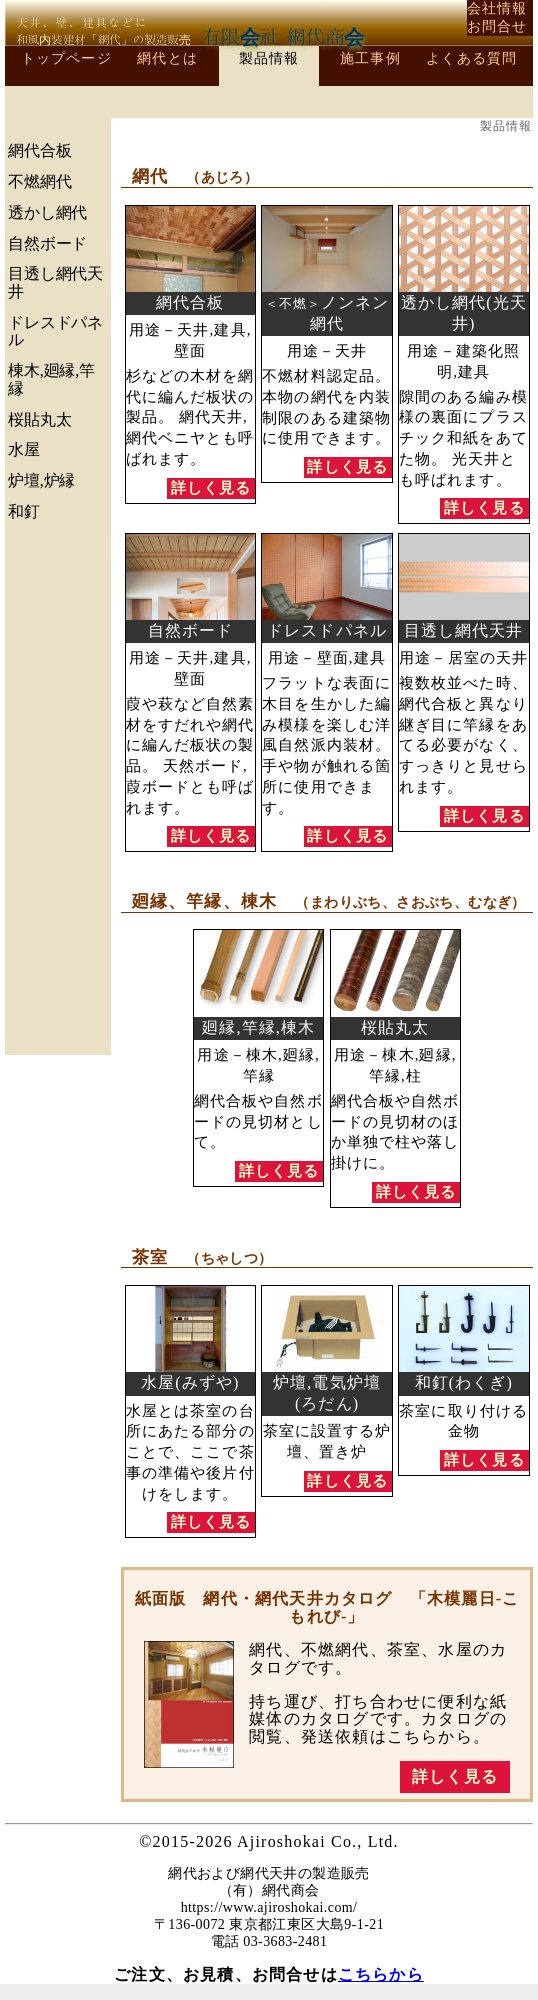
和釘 (24, 511)
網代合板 (39, 150)
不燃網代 (39, 181)
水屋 (24, 449)
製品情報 (269, 58)
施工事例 (370, 58)
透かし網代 (47, 212)
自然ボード (47, 243)
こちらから (381, 1974)
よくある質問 (471, 58)
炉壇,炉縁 (41, 480)
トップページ (66, 58)
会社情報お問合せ (497, 17)
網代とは (167, 58)
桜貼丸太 (39, 419)
